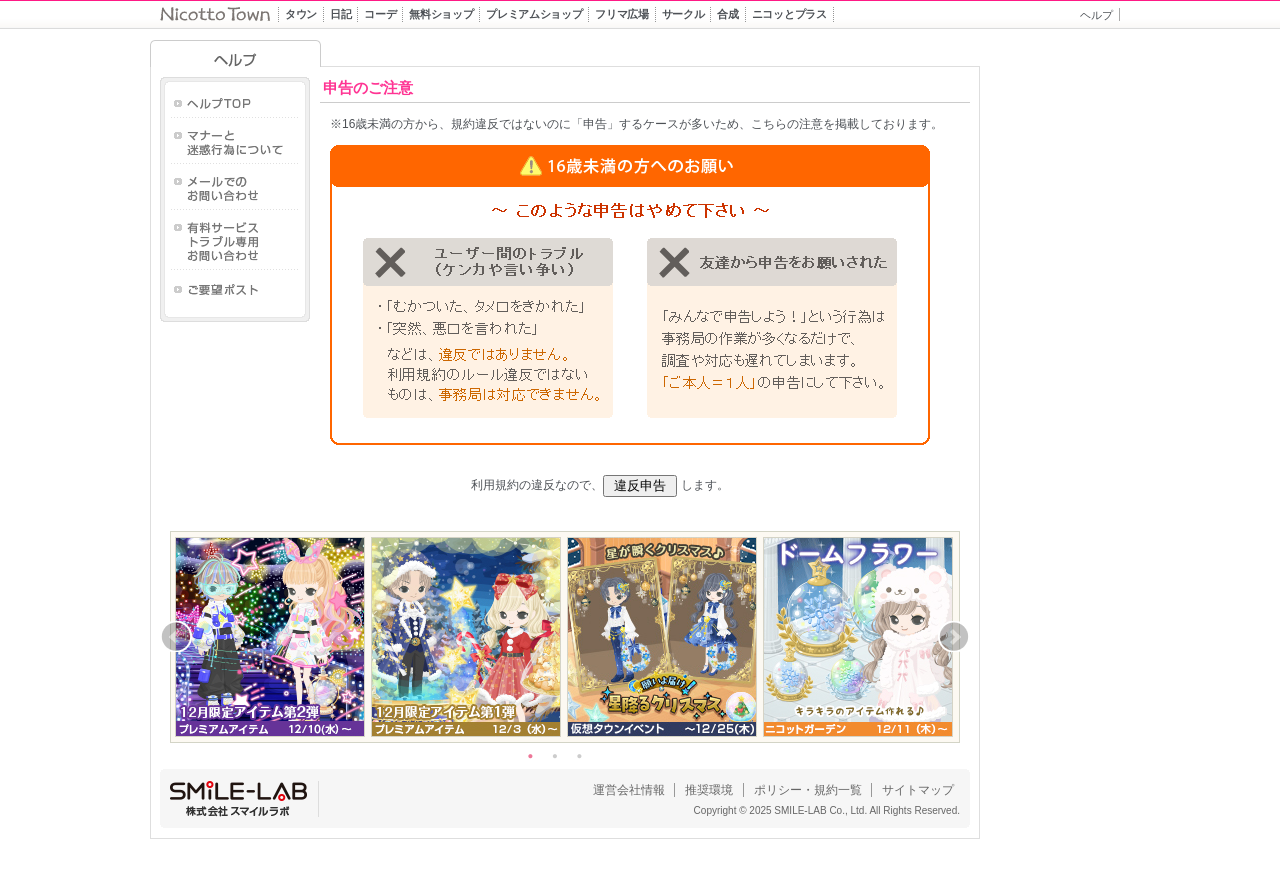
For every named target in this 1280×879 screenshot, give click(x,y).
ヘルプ (1096, 15)
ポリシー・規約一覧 (808, 790)
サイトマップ (918, 790)
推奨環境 (709, 790)
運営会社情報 (629, 790)
